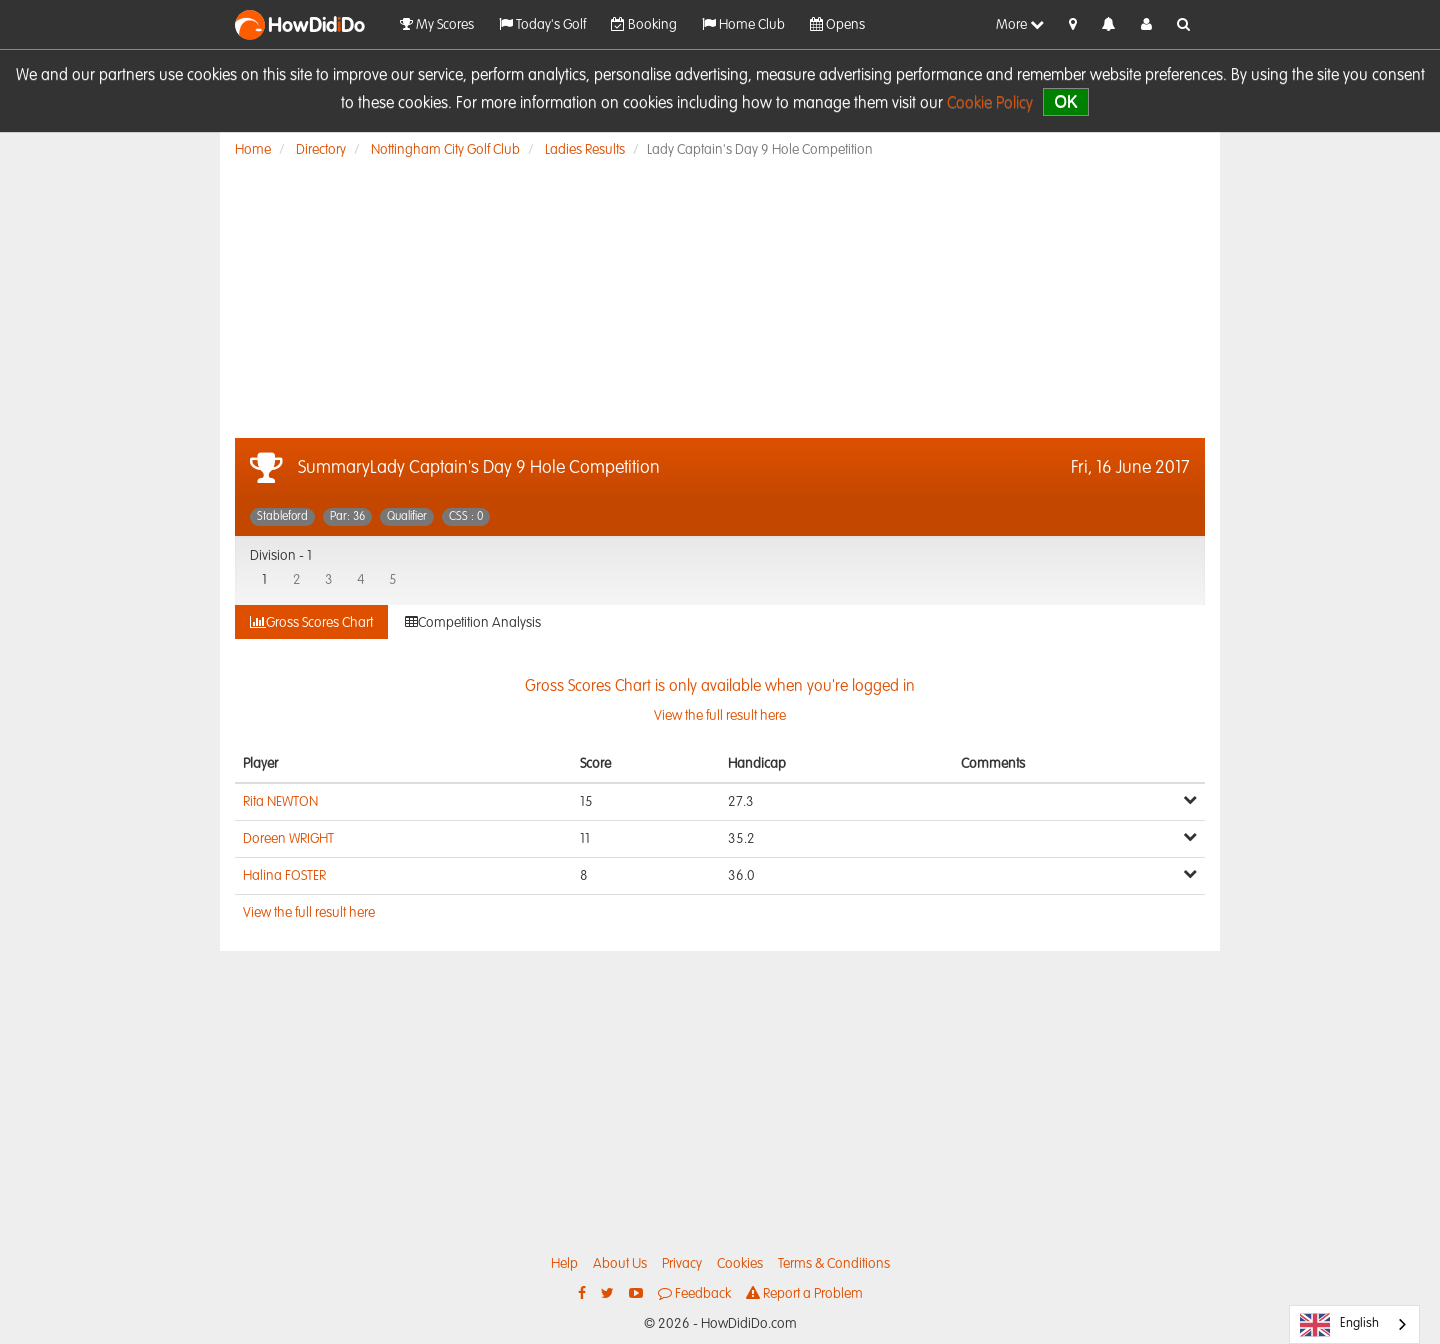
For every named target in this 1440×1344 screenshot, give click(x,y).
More (1020, 24)
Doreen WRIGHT (288, 839)
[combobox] (1354, 1324)
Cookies (740, 1264)
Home (253, 150)
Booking (644, 24)
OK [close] (1065, 101)
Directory (321, 150)
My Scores (437, 24)
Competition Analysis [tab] (473, 622)
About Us (620, 1264)
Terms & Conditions (834, 1264)
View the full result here (309, 913)
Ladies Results (585, 150)
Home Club (743, 24)
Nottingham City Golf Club (445, 150)
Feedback (694, 1293)
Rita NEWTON (280, 802)
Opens (837, 24)
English (1339, 1325)
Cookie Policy (990, 104)
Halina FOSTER (284, 876)
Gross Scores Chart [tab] (311, 622)
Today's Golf (542, 24)
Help (564, 1264)
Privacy (682, 1264)
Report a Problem (804, 1293)
